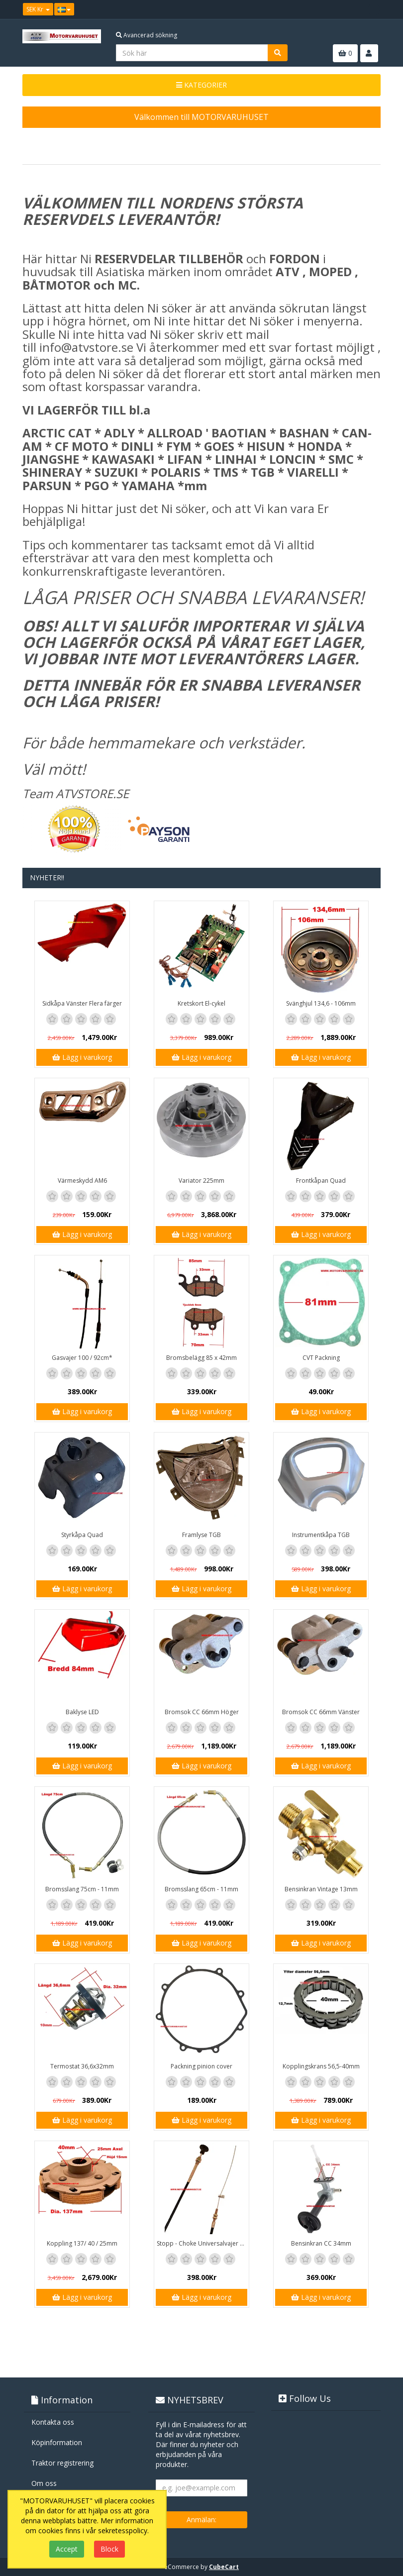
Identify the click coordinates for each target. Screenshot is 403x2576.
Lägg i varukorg (82, 1057)
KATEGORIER (201, 85)
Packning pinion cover (201, 2066)
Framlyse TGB (201, 1535)
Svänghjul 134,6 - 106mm (321, 1003)
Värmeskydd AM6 (82, 1180)
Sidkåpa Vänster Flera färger (82, 1003)
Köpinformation (56, 2442)
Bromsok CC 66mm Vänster (321, 1712)
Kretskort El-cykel (201, 1003)
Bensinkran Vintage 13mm (321, 1889)
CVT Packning (321, 1357)
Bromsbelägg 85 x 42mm (201, 1357)
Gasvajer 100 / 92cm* (82, 1357)
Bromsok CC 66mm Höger (202, 1712)
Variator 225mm (201, 1180)
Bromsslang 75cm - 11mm (82, 1889)
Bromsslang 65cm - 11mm (201, 1889)
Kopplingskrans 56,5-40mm (321, 2066)
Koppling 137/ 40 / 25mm (82, 2243)
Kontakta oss (52, 2422)
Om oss (44, 2483)
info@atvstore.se (86, 347)
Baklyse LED (82, 1712)
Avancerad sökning (146, 35)
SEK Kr (38, 9)
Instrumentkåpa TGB (321, 1535)
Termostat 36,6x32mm (82, 2066)
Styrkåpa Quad (82, 1535)
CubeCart (224, 2567)
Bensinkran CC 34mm (321, 2243)
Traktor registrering (62, 2463)
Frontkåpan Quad (321, 1180)
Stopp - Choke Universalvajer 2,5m (203, 2243)
